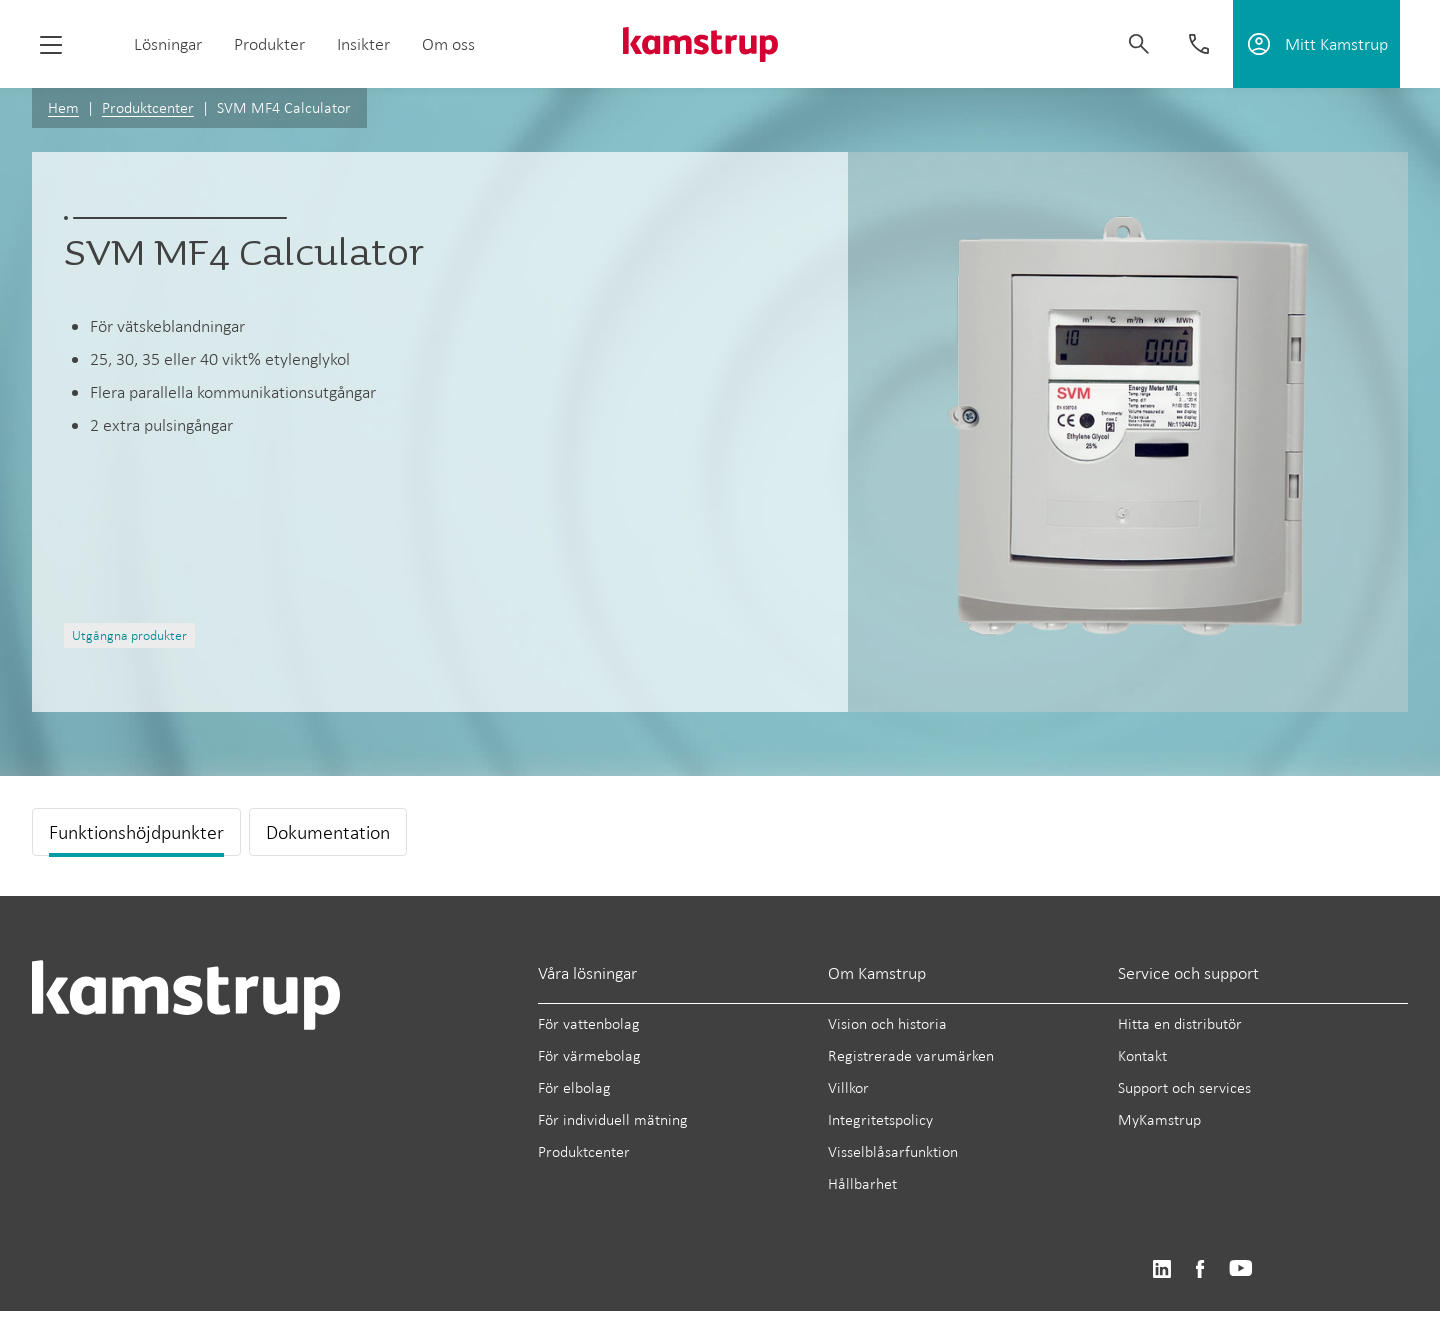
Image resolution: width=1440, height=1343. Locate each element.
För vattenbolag (589, 1023)
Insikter (363, 44)
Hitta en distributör (1180, 1023)
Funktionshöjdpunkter (136, 832)
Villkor (848, 1087)
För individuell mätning (613, 1119)
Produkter (269, 44)
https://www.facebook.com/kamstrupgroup (1200, 1269)
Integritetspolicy (880, 1119)
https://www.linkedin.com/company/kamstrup (1161, 1269)
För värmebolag (589, 1055)
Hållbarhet (862, 1183)
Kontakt (1142, 1055)
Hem (63, 107)
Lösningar (168, 44)
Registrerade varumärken (911, 1055)
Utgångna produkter (129, 635)
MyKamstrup (1159, 1119)
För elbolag (574, 1087)
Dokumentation (328, 832)
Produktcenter (148, 107)
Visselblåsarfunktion (893, 1151)
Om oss (448, 44)
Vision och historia (887, 1023)
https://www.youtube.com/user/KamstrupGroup (1241, 1269)
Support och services (1184, 1087)
